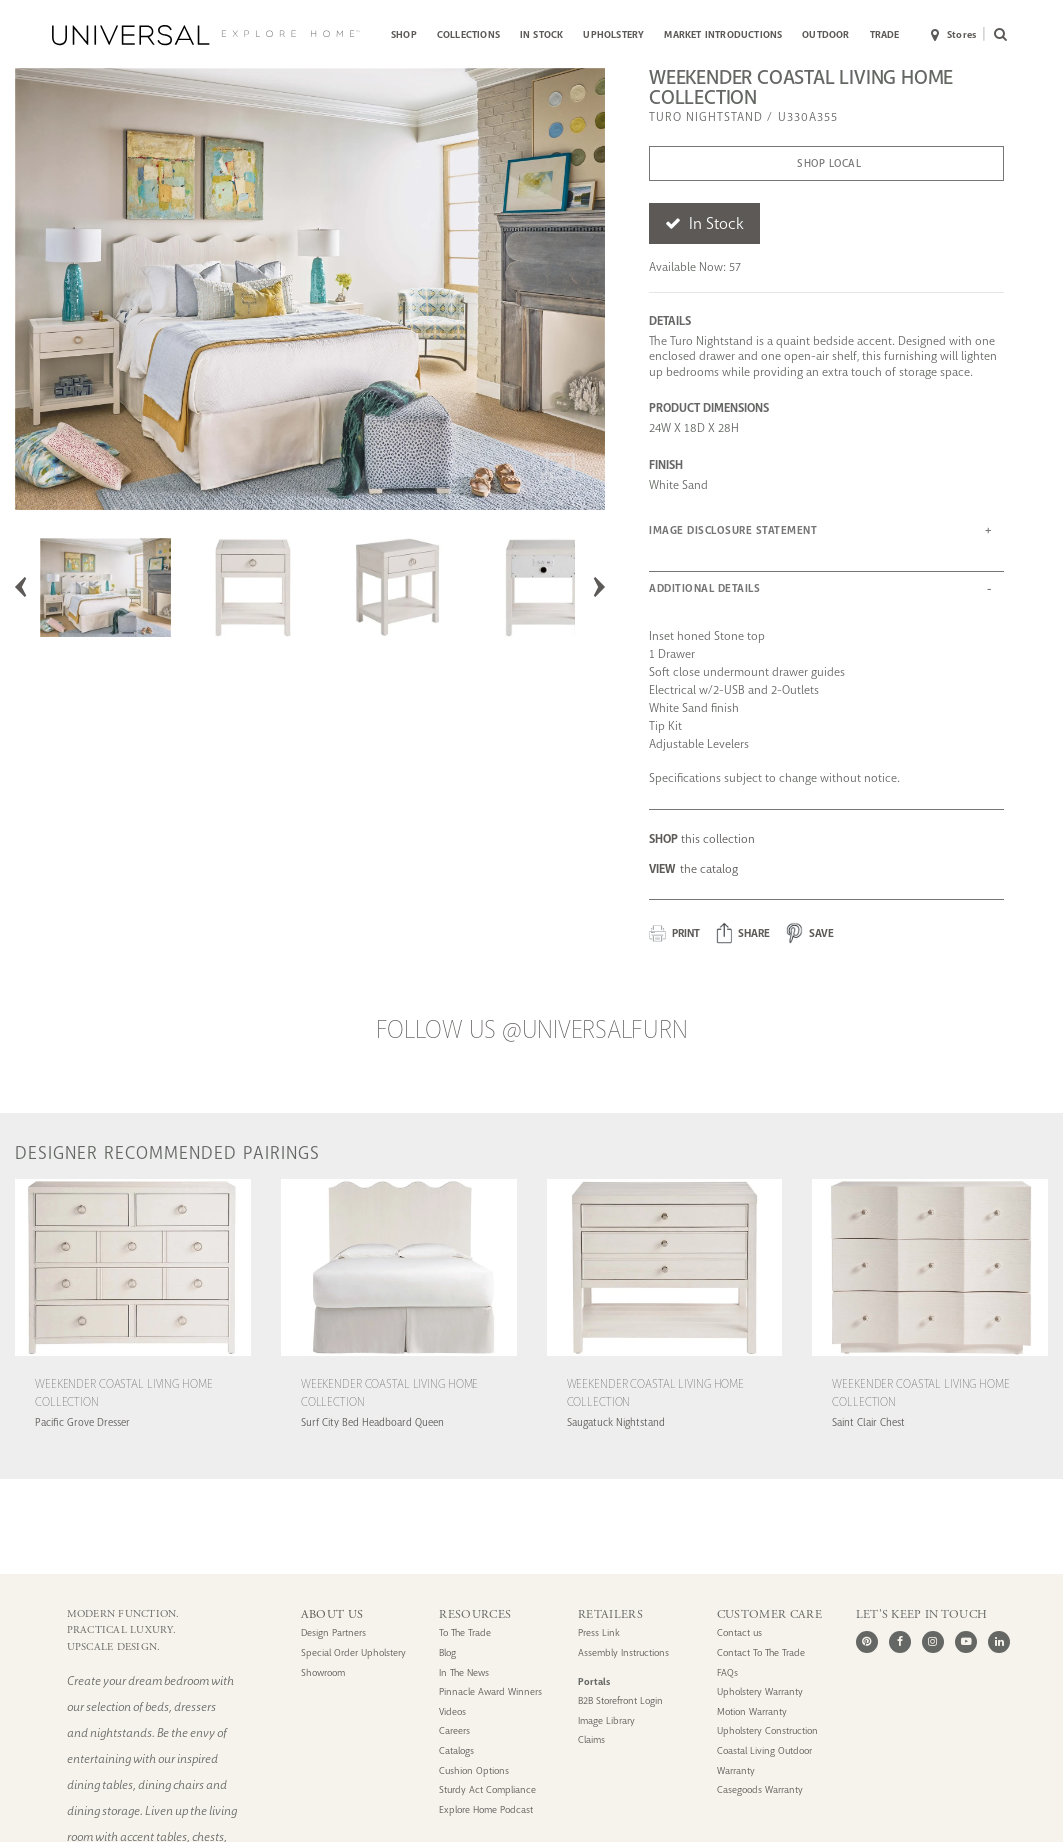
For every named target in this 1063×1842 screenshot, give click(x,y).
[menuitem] (404, 35)
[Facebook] (900, 1642)
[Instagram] (933, 1642)
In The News (464, 1673)
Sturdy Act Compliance (487, 1790)
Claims (591, 1740)
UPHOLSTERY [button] (613, 34)
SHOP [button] (404, 34)
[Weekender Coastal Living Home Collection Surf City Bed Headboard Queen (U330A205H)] (399, 1358)
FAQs (727, 1673)
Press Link (599, 1633)
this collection (702, 839)
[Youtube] (966, 1642)
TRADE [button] (885, 34)
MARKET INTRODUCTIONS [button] (723, 34)
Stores (953, 36)
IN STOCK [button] (542, 34)
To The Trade (465, 1633)
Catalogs (456, 1751)
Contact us (739, 1633)
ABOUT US (332, 1614)
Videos (452, 1712)
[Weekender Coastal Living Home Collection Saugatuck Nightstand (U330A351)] (665, 1358)
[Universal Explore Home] (206, 35)
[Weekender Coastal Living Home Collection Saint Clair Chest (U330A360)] (930, 1358)
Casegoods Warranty (760, 1790)
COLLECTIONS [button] (468, 34)
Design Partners (333, 1633)
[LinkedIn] (999, 1642)
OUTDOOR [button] (825, 34)
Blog (447, 1653)
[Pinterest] (867, 1642)
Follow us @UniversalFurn (532, 1030)
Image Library (606, 1721)
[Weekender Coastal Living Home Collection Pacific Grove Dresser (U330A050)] (133, 1358)
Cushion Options (474, 1771)
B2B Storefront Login (620, 1701)
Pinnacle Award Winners (490, 1692)
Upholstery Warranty (760, 1692)
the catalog (693, 869)
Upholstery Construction (767, 1731)
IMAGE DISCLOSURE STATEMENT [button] (733, 530)
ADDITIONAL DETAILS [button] (704, 588)
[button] (743, 933)
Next (599, 587)
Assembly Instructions (623, 1653)
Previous (21, 587)
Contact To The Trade (761, 1653)
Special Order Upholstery (353, 1653)
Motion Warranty (752, 1712)
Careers (454, 1731)
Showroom (323, 1673)
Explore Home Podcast (486, 1810)
